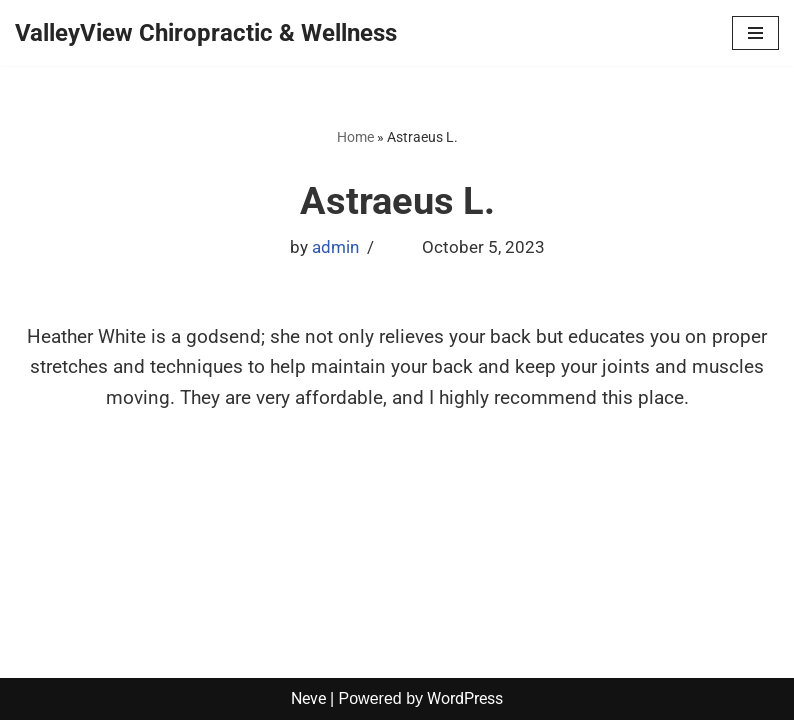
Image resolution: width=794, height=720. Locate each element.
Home (355, 137)
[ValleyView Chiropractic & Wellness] (206, 33)
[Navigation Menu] (755, 33)
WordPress (465, 698)
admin (335, 247)
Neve (308, 698)
